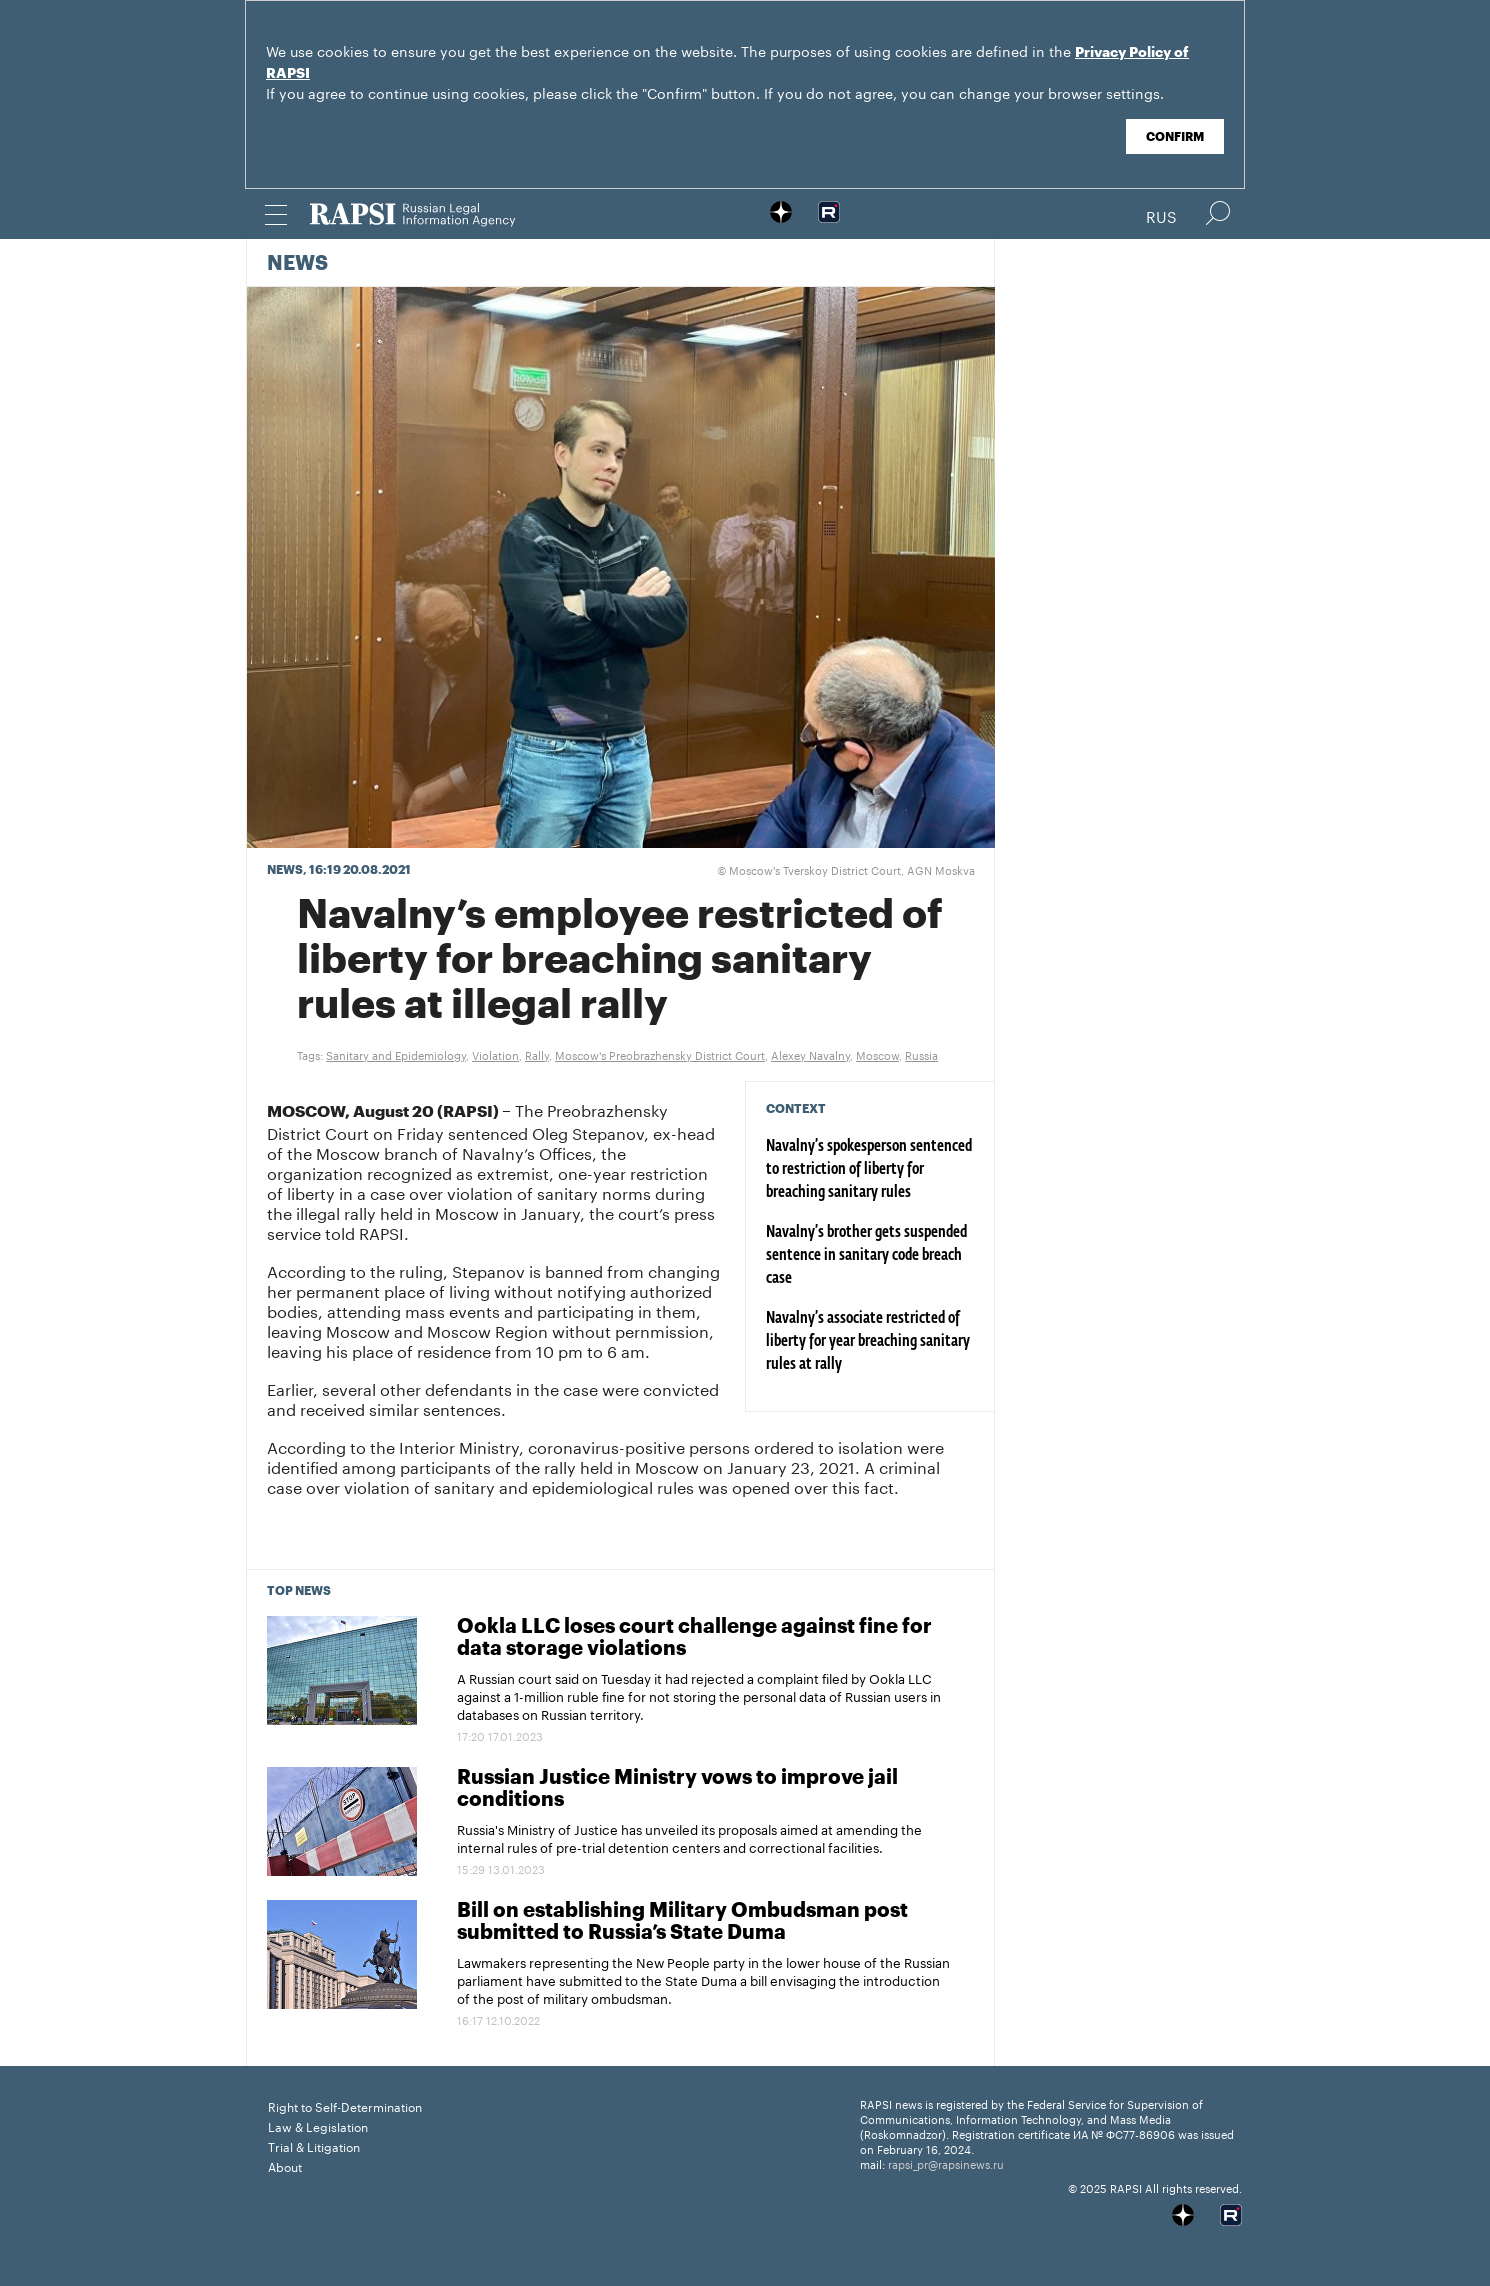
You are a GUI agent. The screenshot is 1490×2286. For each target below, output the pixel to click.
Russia (921, 1054)
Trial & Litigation (314, 2145)
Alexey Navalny (810, 1054)
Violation (495, 1054)
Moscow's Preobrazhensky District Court (660, 1054)
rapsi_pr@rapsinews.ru (946, 2163)
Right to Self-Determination (345, 2105)
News (297, 264)
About (285, 2165)
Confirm (1175, 137)
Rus (1161, 215)
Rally (537, 1054)
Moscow (877, 1054)
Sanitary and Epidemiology (396, 1054)
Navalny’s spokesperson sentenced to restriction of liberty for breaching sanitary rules (869, 1170)
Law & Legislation (318, 2125)
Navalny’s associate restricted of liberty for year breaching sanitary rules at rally (868, 1342)
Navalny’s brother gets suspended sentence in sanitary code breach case (866, 1256)
